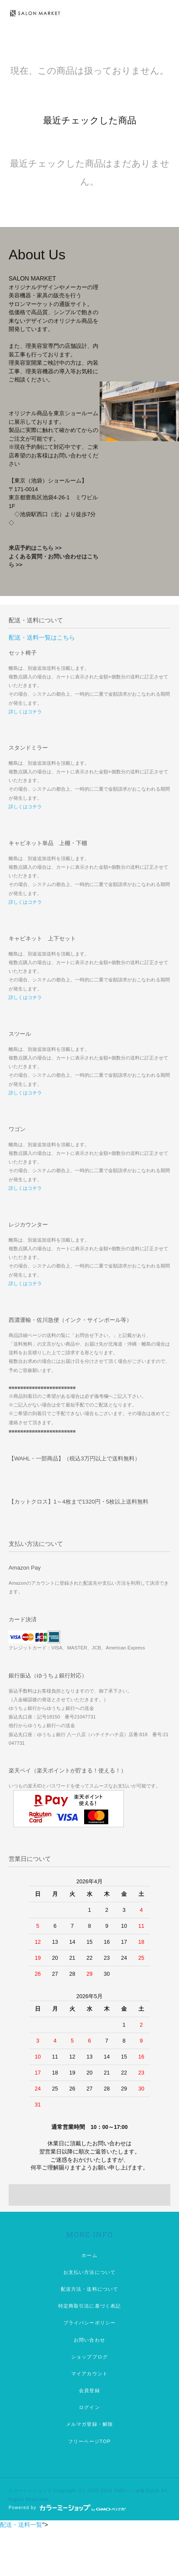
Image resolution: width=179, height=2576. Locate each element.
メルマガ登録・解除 (89, 2424)
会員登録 (89, 2390)
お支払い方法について (89, 2272)
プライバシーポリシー (89, 2322)
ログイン (89, 2407)
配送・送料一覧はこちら (42, 637)
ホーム (89, 2255)
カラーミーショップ (30, 2490)
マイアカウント (89, 2373)
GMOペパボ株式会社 (137, 2490)
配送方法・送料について (89, 2289)
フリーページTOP (89, 2441)
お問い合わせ (89, 2340)
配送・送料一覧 (21, 2524)
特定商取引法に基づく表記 (89, 2305)
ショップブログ (89, 2356)
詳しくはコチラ (25, 711)
